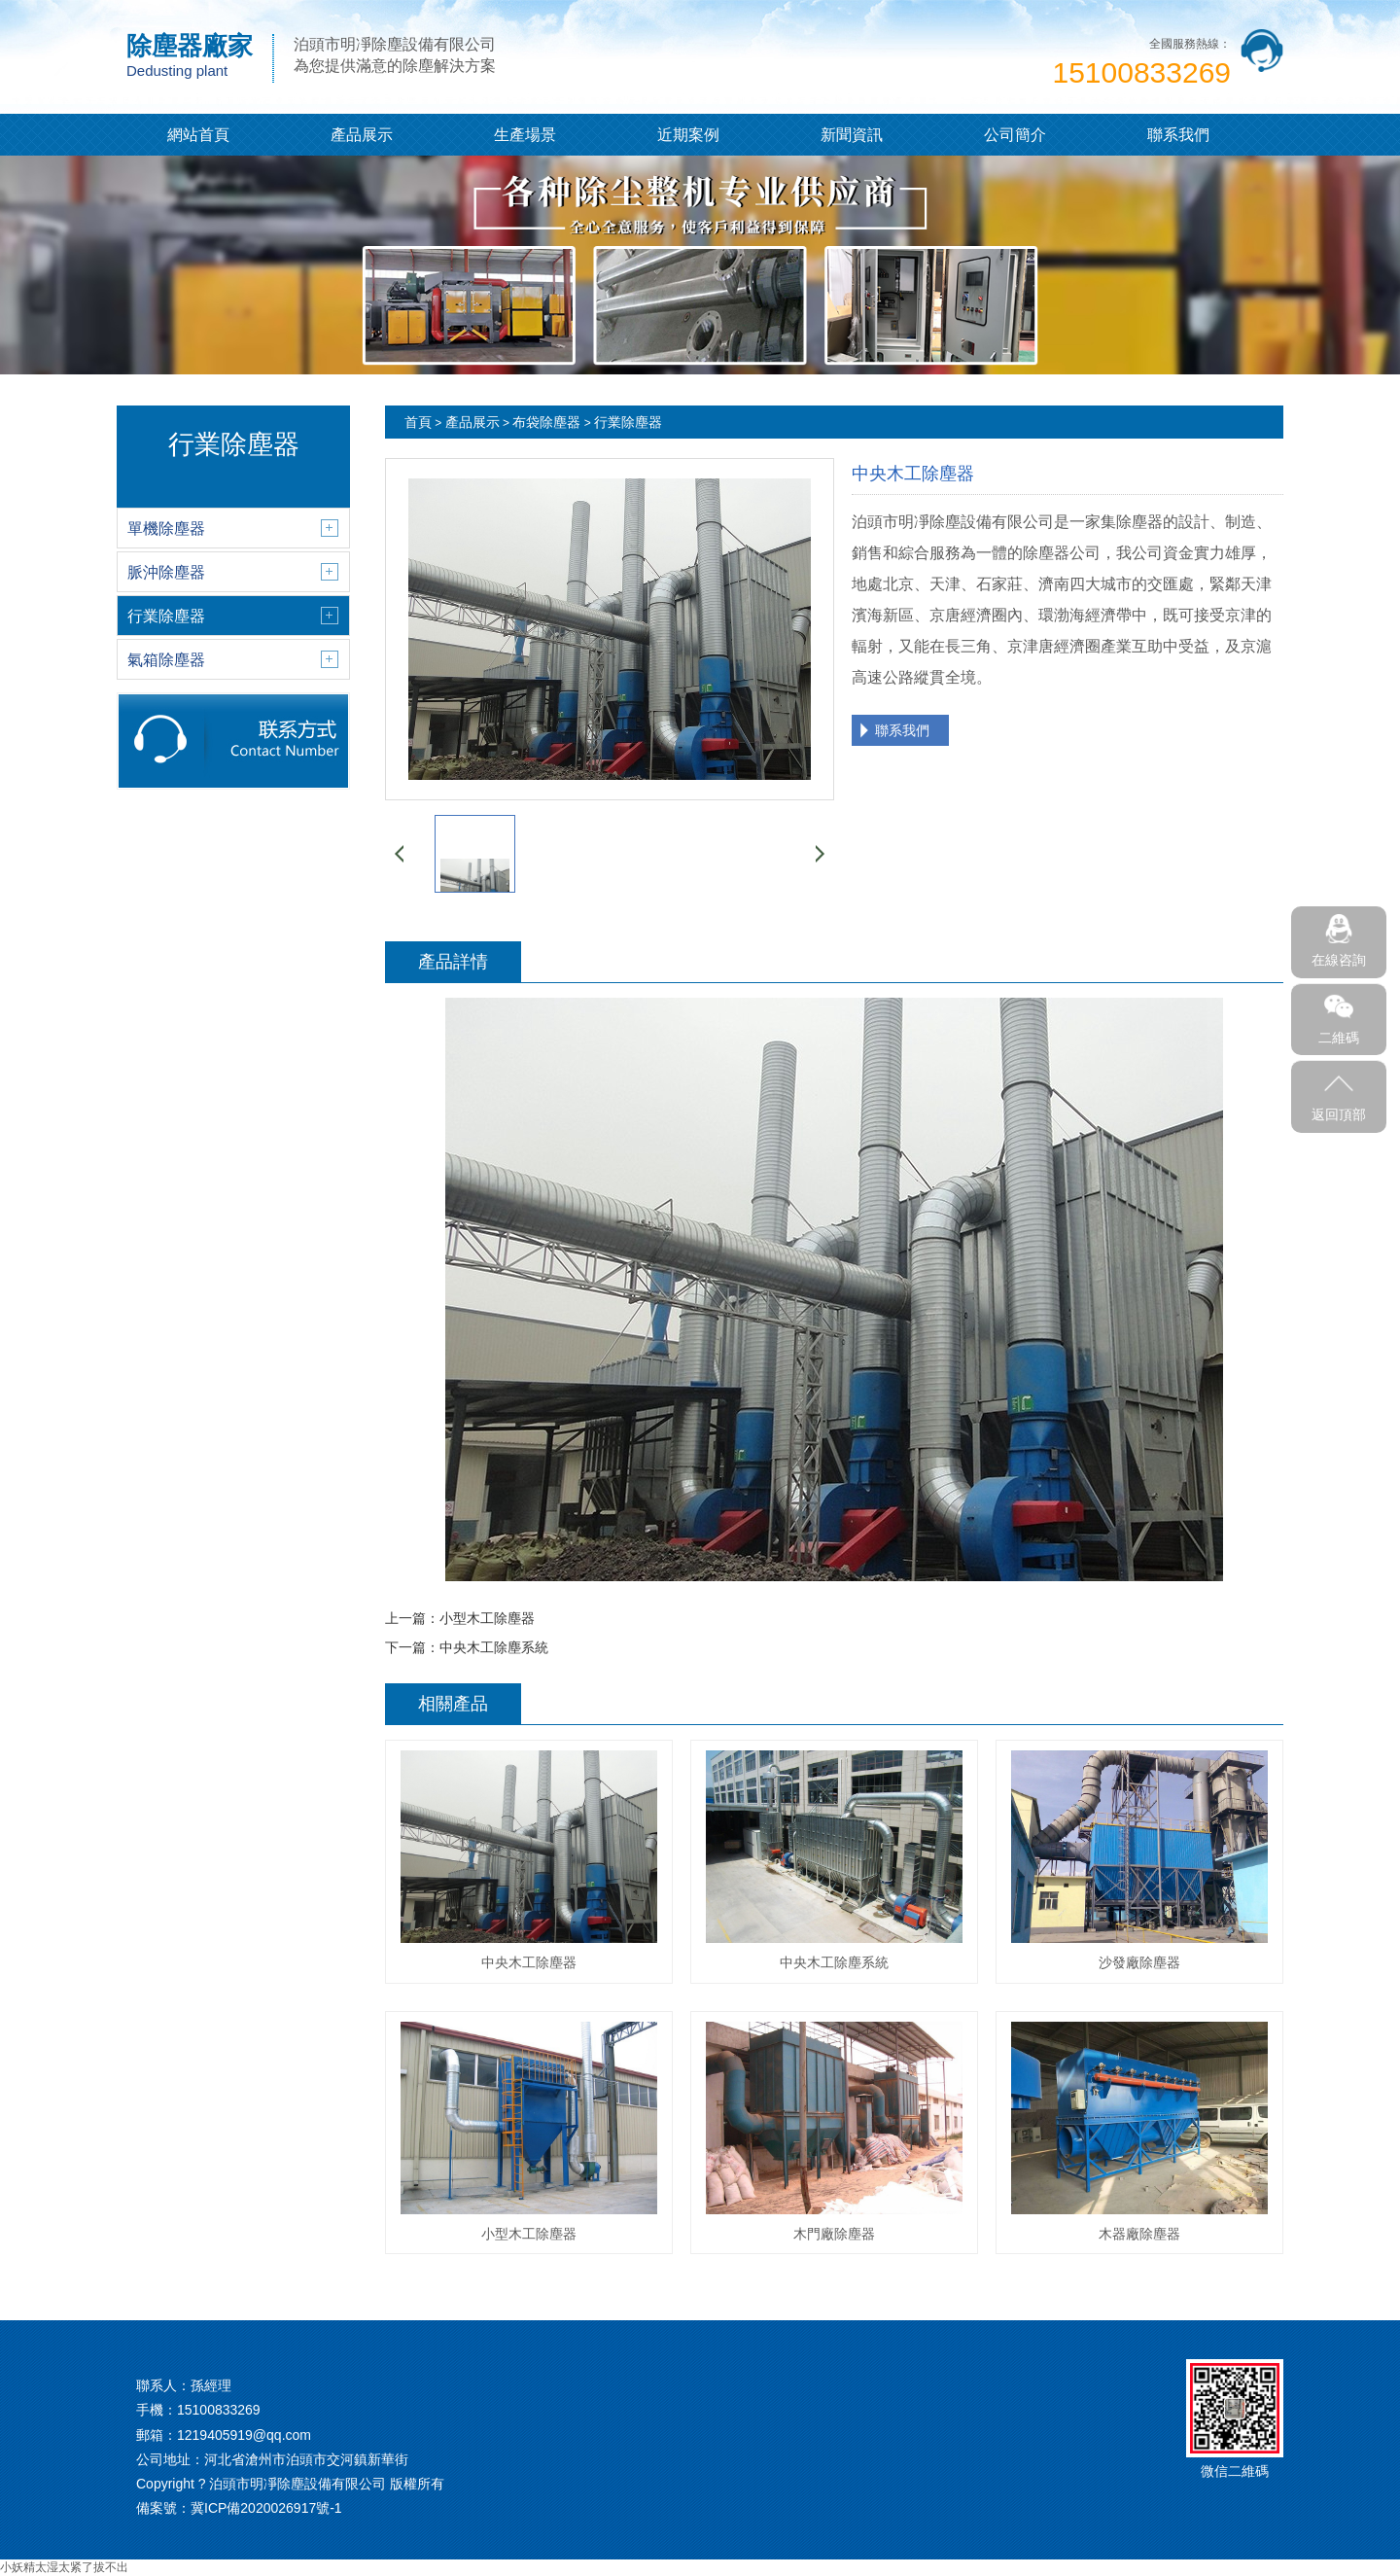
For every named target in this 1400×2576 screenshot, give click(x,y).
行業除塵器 (628, 422)
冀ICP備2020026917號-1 (266, 2508)
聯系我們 (1178, 134)
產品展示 (362, 134)
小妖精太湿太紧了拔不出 (64, 2567)
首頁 (418, 422)
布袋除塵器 (546, 422)
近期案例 (688, 134)
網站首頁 (198, 134)
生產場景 (525, 134)
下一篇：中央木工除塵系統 (466, 1647)
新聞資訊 (852, 134)
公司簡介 (1015, 134)
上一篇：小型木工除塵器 (460, 1618)
